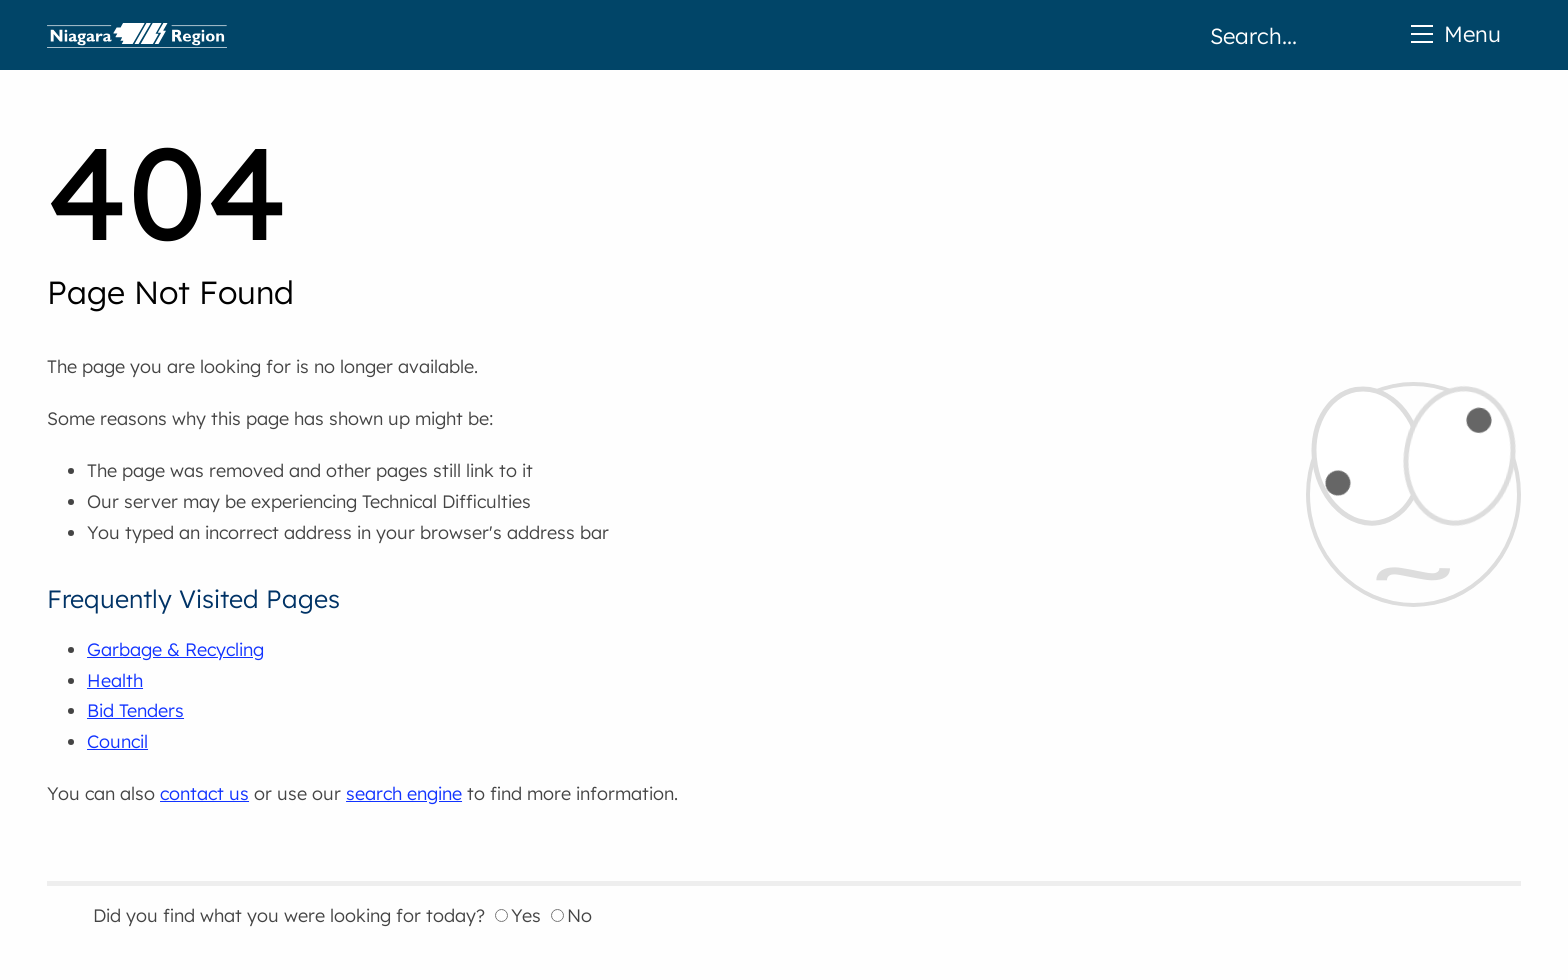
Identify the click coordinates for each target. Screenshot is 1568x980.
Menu (1456, 33)
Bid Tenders (135, 710)
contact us (204, 793)
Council (117, 741)
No (571, 915)
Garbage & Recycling (175, 649)
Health (115, 680)
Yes (518, 915)
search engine (404, 793)
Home (137, 35)
